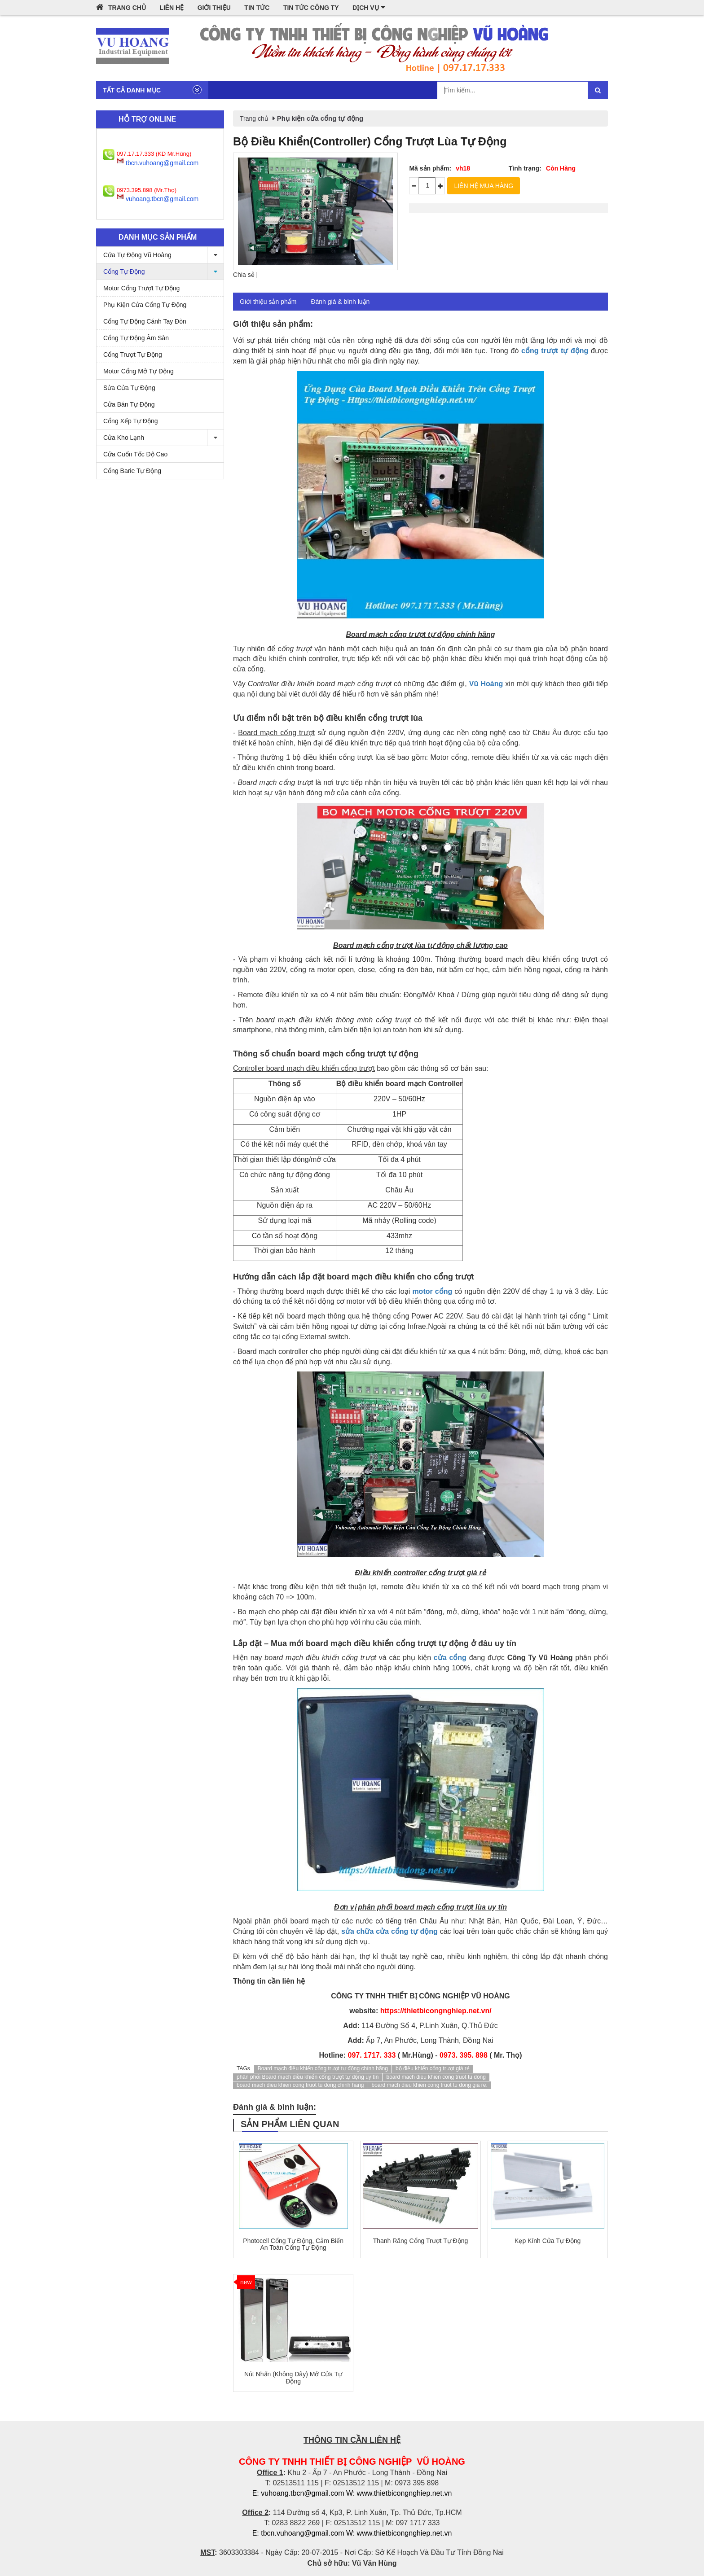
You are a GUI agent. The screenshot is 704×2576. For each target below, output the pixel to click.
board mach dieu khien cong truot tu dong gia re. (430, 2085)
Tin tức (256, 7)
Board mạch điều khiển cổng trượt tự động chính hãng (323, 2068)
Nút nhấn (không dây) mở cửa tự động (293, 2377)
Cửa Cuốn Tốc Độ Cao (135, 454)
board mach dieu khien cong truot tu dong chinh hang (300, 2085)
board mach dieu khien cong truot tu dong (435, 2077)
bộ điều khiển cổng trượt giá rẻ (433, 2068)
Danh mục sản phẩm (158, 237)
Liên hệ (171, 7)
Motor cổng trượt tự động (141, 288)
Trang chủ (121, 7)
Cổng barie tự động (132, 470)
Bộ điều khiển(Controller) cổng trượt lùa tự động (369, 141)
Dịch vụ (368, 7)
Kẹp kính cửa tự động (548, 2240)
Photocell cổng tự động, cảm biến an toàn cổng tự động (293, 2244)
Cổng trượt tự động (132, 354)
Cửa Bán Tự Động (128, 404)
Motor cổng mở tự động (138, 371)
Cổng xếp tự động (130, 421)
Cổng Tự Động (163, 271)
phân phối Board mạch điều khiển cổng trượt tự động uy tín (307, 2077)
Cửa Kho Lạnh (163, 437)
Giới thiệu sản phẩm (268, 301)
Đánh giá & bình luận (340, 301)
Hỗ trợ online (147, 119)
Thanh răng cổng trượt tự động (420, 2240)
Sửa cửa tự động (129, 387)
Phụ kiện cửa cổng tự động (144, 304)
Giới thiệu (214, 7)
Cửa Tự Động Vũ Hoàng (163, 255)
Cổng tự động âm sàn (136, 338)
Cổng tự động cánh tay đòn (144, 321)
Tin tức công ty (311, 7)
